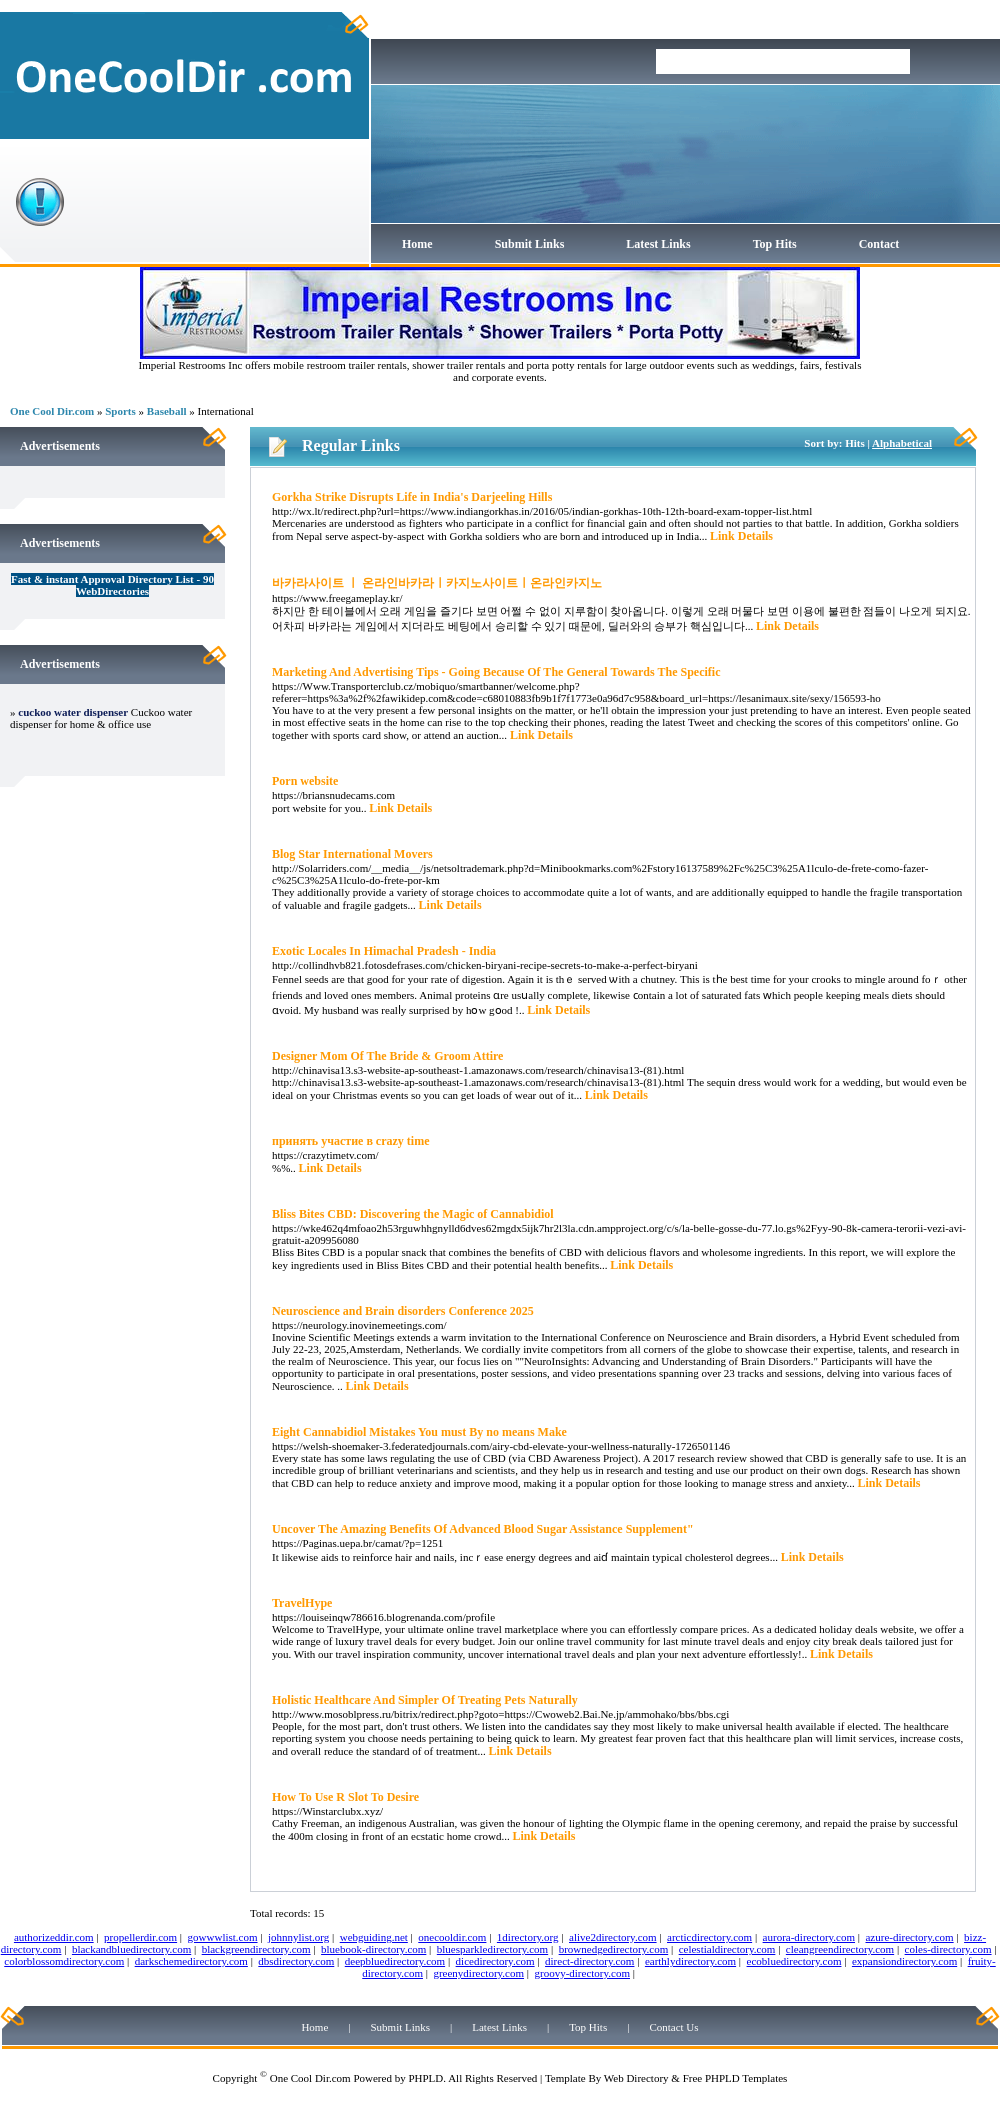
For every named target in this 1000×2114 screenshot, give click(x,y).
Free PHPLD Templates (735, 2078)
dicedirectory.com (495, 1961)
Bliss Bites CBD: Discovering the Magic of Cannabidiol (413, 1214)
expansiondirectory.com (904, 1961)
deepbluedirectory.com (395, 1961)
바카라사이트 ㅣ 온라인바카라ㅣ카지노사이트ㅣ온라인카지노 (437, 583)
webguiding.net (374, 1937)
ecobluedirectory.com (794, 1961)
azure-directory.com (909, 1937)
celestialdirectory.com (727, 1949)
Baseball (167, 411)
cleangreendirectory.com (840, 1949)
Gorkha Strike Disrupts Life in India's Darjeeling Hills (412, 497)
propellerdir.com (140, 1937)
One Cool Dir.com (52, 411)
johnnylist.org (298, 1937)
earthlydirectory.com (690, 1961)
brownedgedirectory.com (614, 1949)
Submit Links (530, 244)
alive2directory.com (613, 1937)
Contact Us (673, 2027)
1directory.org (528, 1937)
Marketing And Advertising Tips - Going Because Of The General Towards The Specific (496, 672)
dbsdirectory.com (296, 1961)
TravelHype (302, 1603)
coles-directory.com (948, 1949)
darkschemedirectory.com (191, 1961)
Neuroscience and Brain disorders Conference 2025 (403, 1311)
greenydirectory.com (478, 1973)
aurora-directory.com (809, 1937)
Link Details (741, 536)
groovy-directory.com (582, 1973)
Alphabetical (902, 443)
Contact (879, 244)
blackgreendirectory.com (256, 1949)
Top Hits (775, 244)
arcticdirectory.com (709, 1937)
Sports (120, 411)
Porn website (305, 781)
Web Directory (636, 2078)
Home (417, 244)
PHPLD (425, 2078)
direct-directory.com (589, 1961)
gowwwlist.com (223, 1937)
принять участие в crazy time (351, 1141)
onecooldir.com (452, 1937)
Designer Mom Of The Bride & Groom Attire (387, 1056)
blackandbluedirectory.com (131, 1949)
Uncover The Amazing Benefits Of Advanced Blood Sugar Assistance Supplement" (483, 1529)
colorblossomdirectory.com (64, 1961)
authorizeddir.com (54, 1937)
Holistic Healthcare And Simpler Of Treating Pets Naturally (425, 1700)
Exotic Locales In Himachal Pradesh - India (384, 951)
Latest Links (658, 244)
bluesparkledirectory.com (492, 1949)
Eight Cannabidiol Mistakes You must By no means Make (419, 1432)
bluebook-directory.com (373, 1949)
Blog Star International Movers (352, 854)
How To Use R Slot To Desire (345, 1797)
